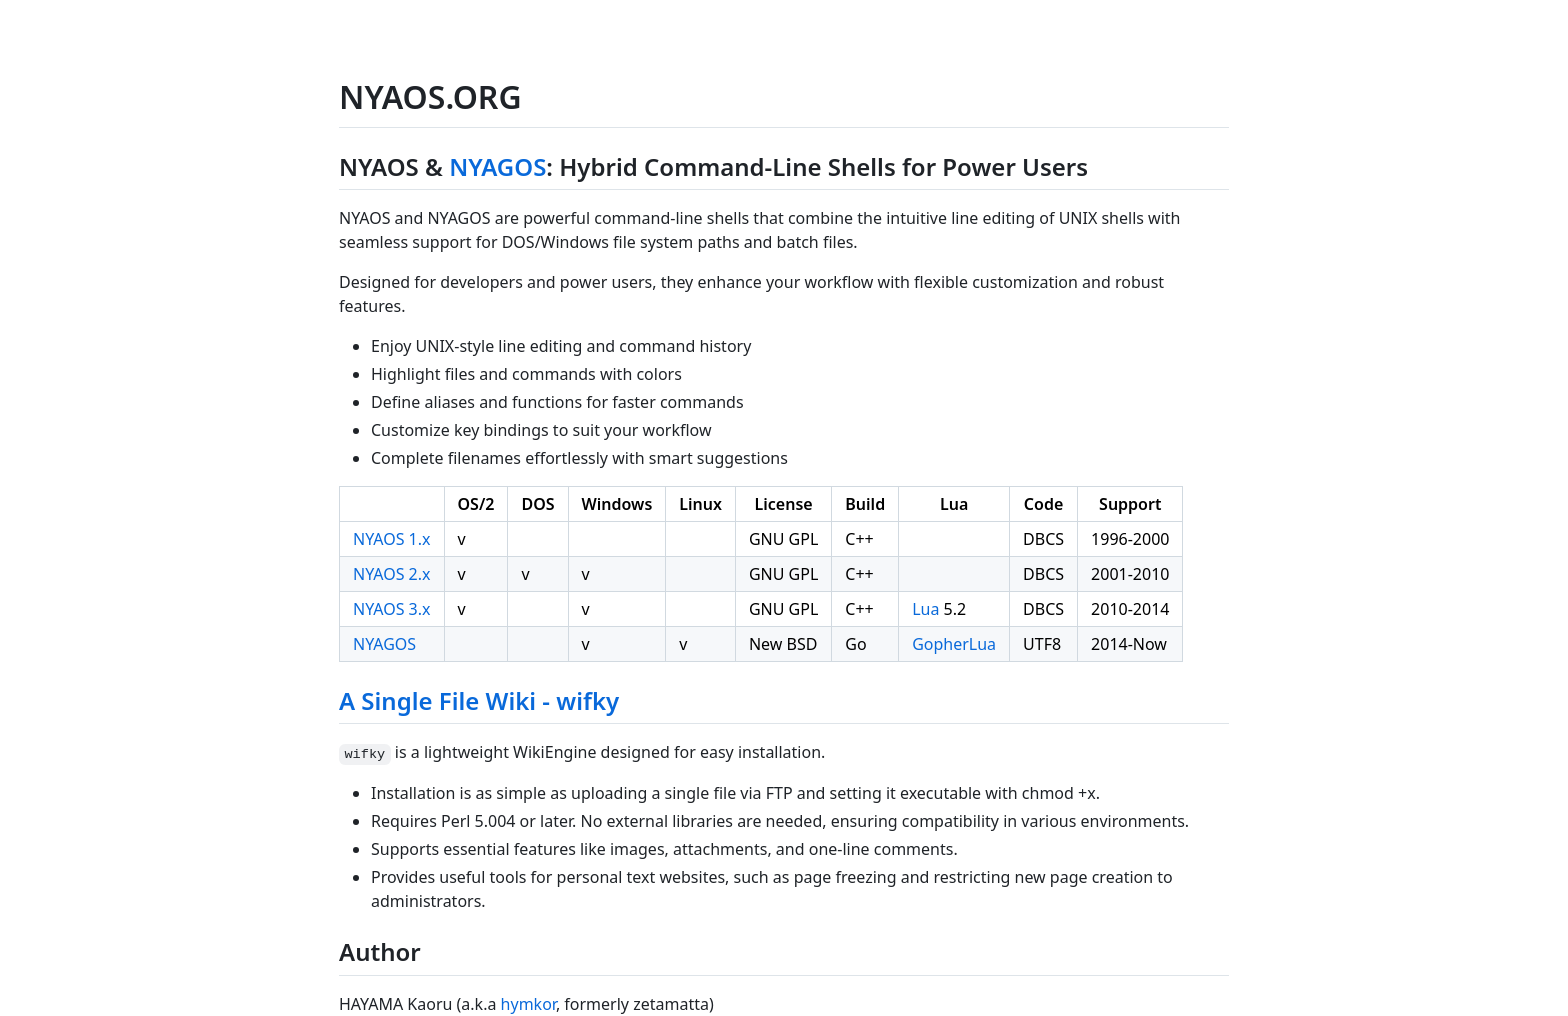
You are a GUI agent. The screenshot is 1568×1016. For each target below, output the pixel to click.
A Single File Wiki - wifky (479, 700)
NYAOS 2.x (392, 574)
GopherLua (954, 644)
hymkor (528, 1004)
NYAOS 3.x (392, 609)
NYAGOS (497, 166)
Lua (925, 609)
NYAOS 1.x (392, 539)
